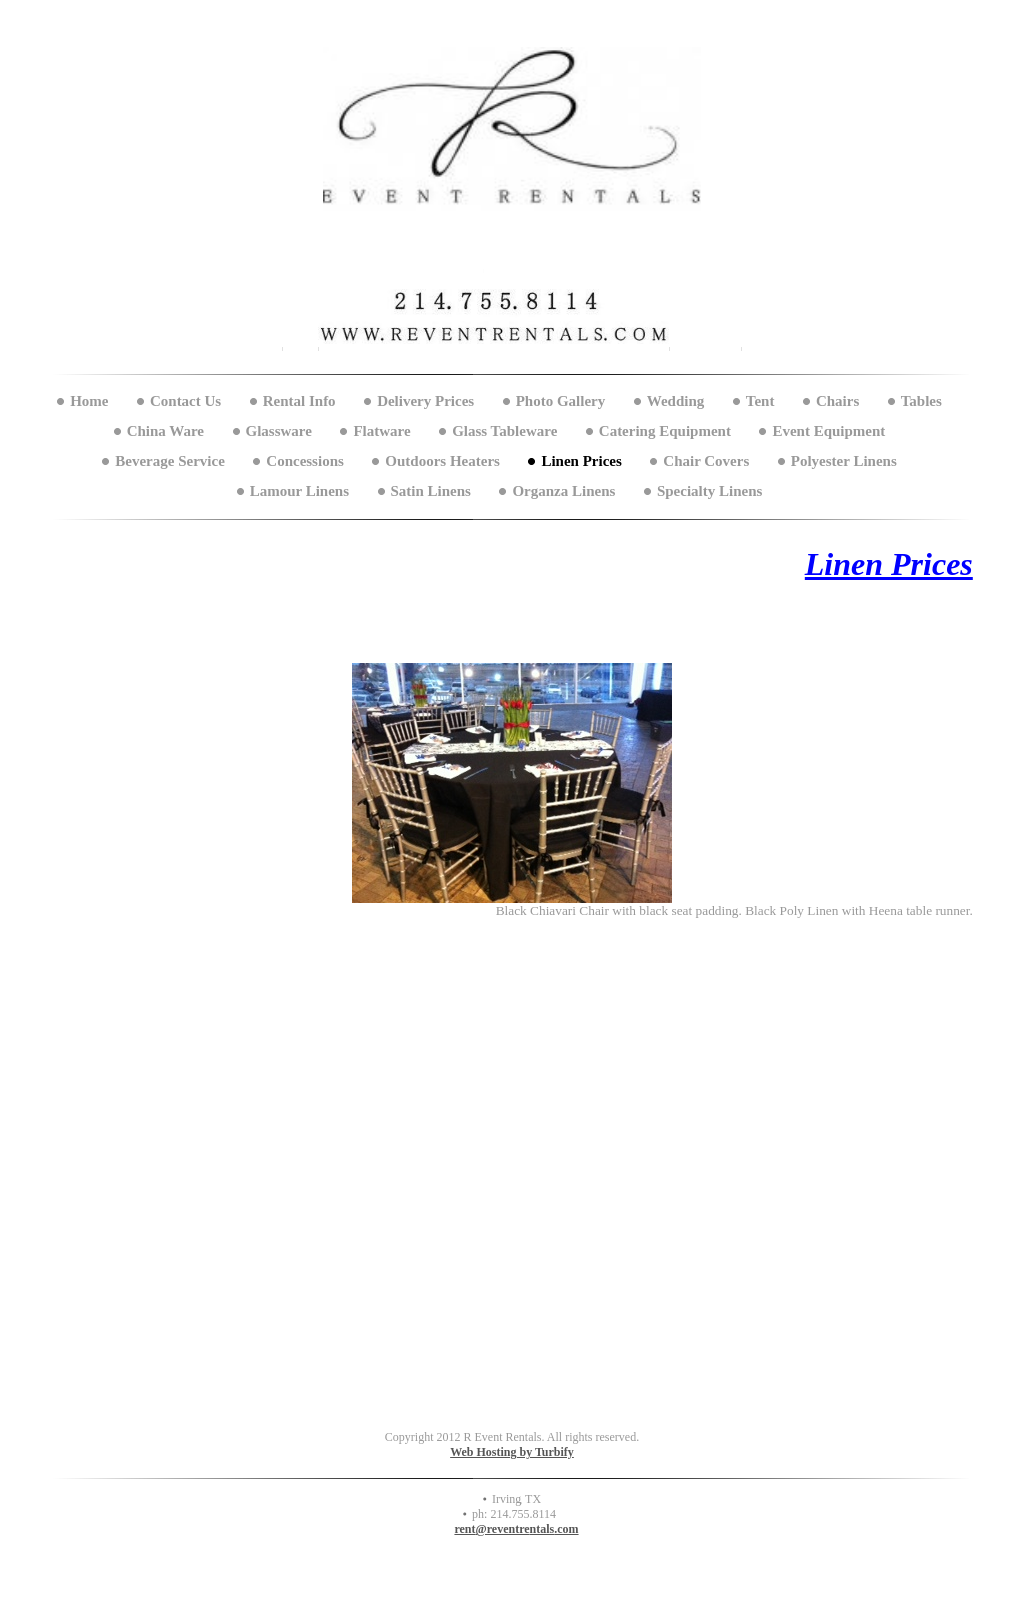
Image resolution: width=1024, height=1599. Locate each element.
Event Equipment (828, 431)
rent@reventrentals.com (516, 1529)
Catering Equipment (665, 431)
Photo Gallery (561, 401)
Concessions (305, 461)
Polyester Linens (844, 461)
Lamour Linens (299, 491)
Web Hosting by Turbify (512, 1452)
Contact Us (185, 401)
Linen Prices (581, 461)
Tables (921, 401)
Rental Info (299, 401)
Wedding (676, 401)
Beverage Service (170, 461)
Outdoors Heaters (442, 461)
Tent (760, 401)
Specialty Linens (709, 491)
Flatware (381, 431)
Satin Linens (431, 491)
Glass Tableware (504, 431)
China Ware (165, 431)
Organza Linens (563, 491)
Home (89, 401)
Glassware (279, 431)
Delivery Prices (425, 401)
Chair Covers (706, 461)
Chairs (837, 401)
